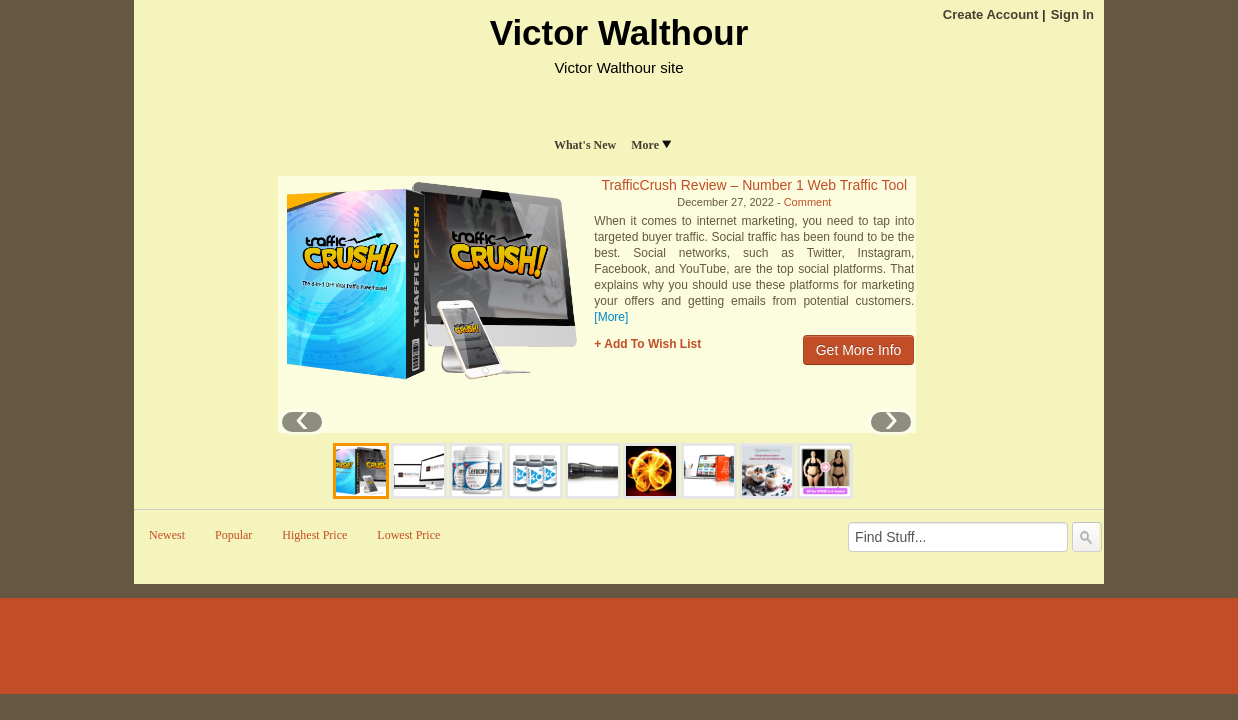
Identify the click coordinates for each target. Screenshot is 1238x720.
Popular (233, 535)
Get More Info (859, 350)
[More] (611, 317)
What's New (585, 145)
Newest (167, 535)
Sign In (1072, 14)
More (651, 145)
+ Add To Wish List (647, 344)
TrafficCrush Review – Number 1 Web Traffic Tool (754, 185)
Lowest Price (408, 535)
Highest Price (314, 535)
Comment (808, 202)
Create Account (991, 14)
